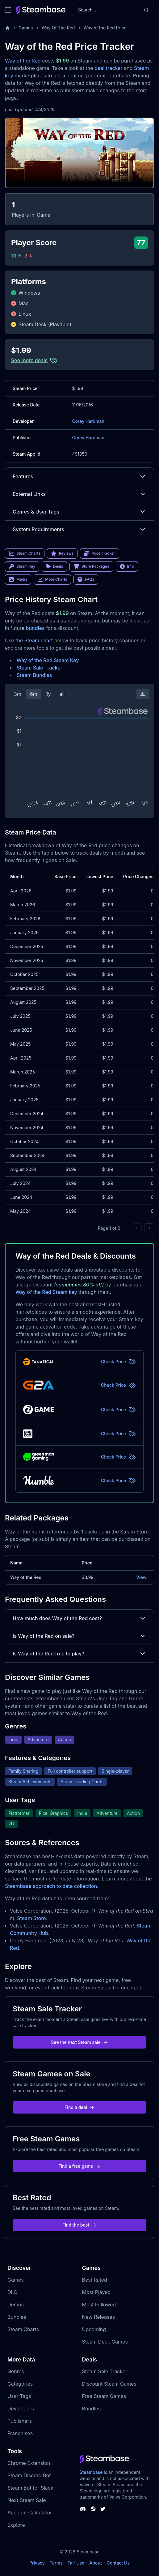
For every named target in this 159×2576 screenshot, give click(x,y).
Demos (15, 2304)
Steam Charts (23, 2329)
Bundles (16, 2317)
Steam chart (38, 640)
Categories (20, 2384)
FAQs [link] (85, 579)
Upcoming (94, 2329)
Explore (16, 2525)
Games (26, 27)
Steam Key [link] (22, 566)
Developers (20, 2408)
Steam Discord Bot (29, 2475)
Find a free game (79, 2166)
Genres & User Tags (79, 511)
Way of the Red (23, 61)
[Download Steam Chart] (142, 694)
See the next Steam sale (79, 2042)
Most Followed (99, 2304)
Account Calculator (29, 2512)
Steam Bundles (34, 675)
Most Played (96, 2292)
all (62, 694)
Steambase (91, 2472)
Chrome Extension (28, 2463)
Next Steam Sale (26, 2500)
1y (48, 694)
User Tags (19, 2396)
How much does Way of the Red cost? (79, 1618)
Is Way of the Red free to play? (79, 1653)
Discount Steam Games (109, 2384)
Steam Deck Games (105, 2342)
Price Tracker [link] (99, 553)
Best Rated (94, 2280)
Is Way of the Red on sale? (79, 1636)
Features (79, 476)
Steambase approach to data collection (51, 1886)
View (141, 1577)
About (95, 2562)
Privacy (37, 2562)
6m (33, 694)
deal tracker (108, 68)
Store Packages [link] (91, 566)
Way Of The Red (58, 27)
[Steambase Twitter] (102, 2508)
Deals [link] (54, 566)
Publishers (19, 2421)
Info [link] (127, 566)
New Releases (98, 2317)
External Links (79, 494)
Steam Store (31, 1918)
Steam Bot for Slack (30, 2488)
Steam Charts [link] (24, 553)
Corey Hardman (88, 421)
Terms (56, 2562)
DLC (12, 2292)
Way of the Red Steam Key (48, 660)
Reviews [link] (62, 553)
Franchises (20, 2433)
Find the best (79, 2224)
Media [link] (18, 579)
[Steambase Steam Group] (93, 2508)
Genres (15, 2371)
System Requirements (79, 529)
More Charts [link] (52, 579)
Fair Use (76, 2562)
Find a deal (79, 2107)
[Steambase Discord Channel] (83, 2508)
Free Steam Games (104, 2396)
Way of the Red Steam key (46, 1292)
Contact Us (118, 2562)
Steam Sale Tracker (39, 668)
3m (17, 694)
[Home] (7, 27)
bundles (35, 628)
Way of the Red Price (105, 27)
